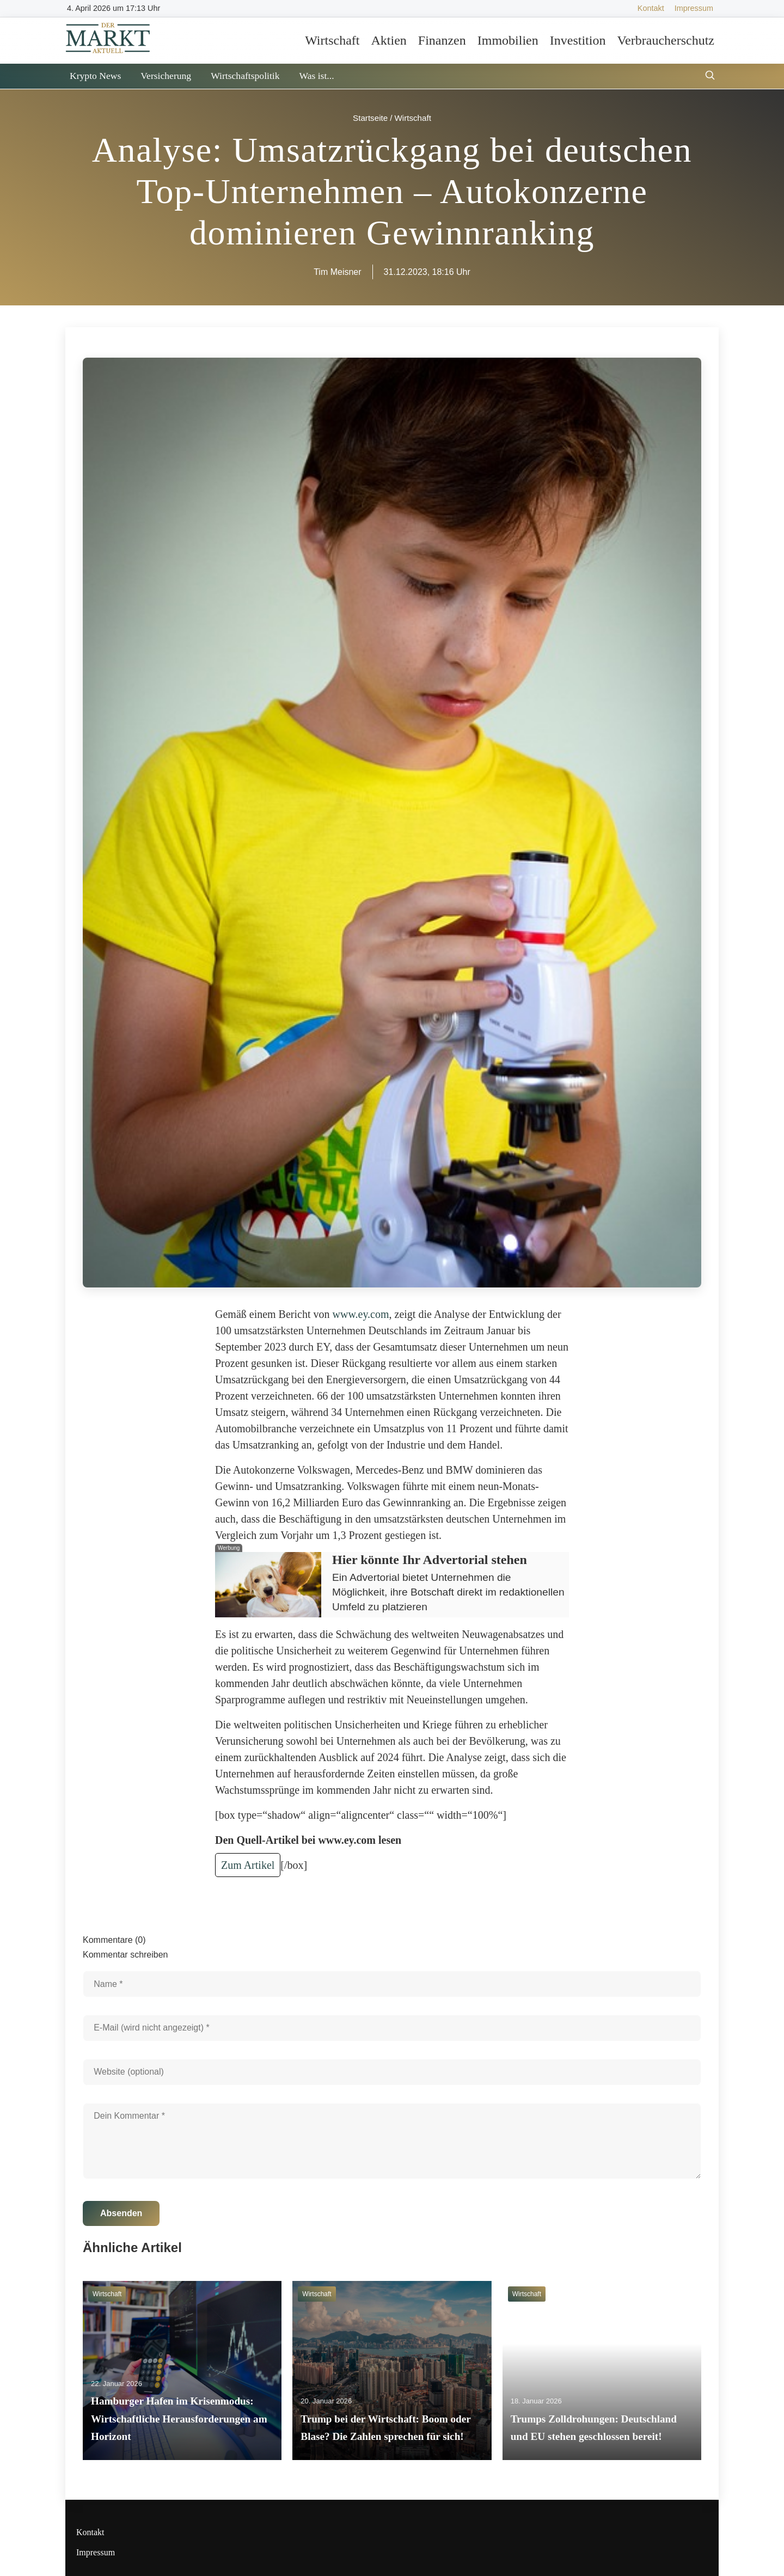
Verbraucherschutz (665, 40)
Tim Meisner (337, 272)
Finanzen (442, 40)
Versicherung (165, 75)
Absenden (121, 2213)
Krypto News (95, 75)
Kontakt (651, 8)
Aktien (388, 40)
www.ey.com (361, 1314)
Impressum (694, 8)
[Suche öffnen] (710, 76)
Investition (578, 40)
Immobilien (507, 40)
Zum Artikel (247, 1865)
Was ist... (316, 75)
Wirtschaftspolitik (245, 75)
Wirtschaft (332, 40)
